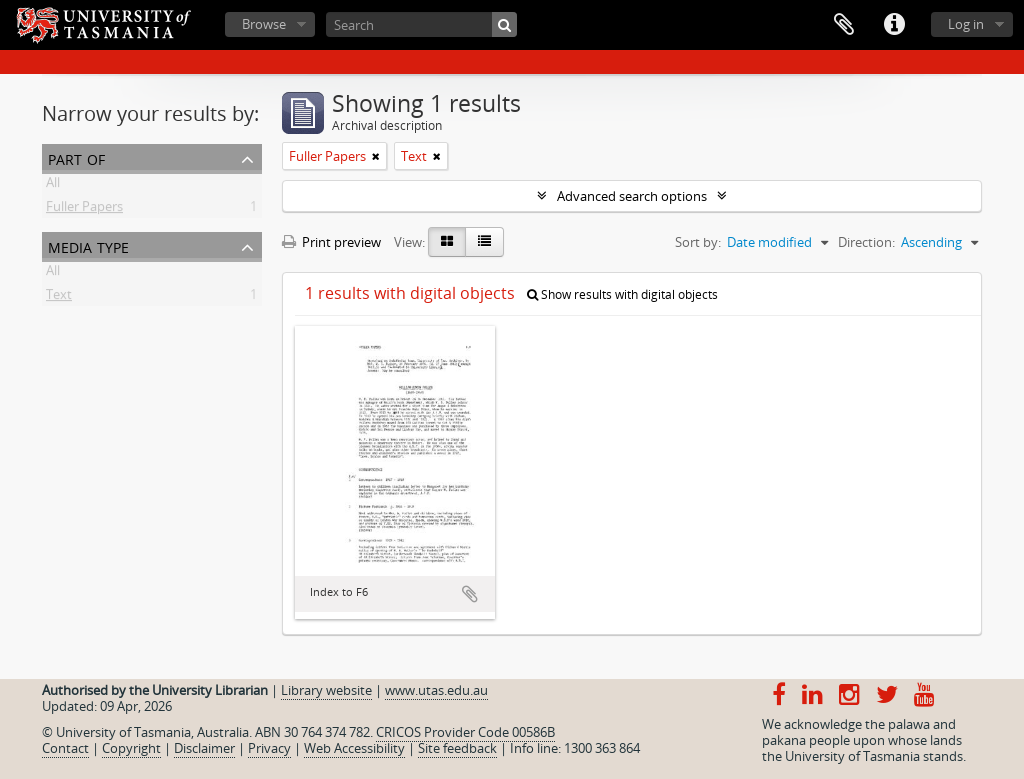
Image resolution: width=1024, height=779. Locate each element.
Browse (264, 24)
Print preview (331, 242)
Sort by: (698, 242)
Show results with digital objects (622, 294)
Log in (966, 24)
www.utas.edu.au (436, 690)
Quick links (894, 25)
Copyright (131, 748)
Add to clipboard (470, 594)
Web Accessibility (354, 748)
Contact (65, 748)
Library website (326, 690)
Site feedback (457, 748)
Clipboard (844, 25)
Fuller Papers (84, 210)
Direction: (866, 242)
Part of (76, 157)
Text (59, 298)
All (53, 186)
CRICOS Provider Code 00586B (465, 732)
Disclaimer (204, 748)
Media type (88, 245)
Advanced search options (632, 196)
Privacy (269, 748)
